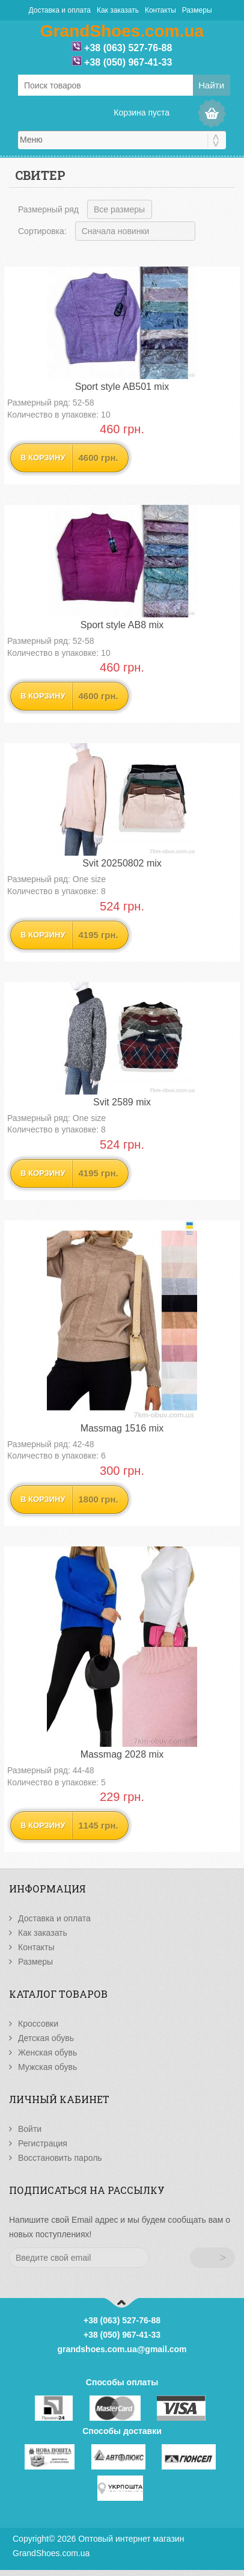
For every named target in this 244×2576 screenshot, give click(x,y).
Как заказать (118, 10)
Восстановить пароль (60, 2158)
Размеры (197, 10)
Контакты (160, 10)
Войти (29, 2129)
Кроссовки (38, 2023)
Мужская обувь (47, 2067)
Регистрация (42, 2143)
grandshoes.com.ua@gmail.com (121, 2349)
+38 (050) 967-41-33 (128, 62)
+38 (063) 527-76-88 (128, 48)
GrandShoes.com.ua (51, 2553)
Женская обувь (47, 2052)
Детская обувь (46, 2038)
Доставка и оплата (59, 10)
